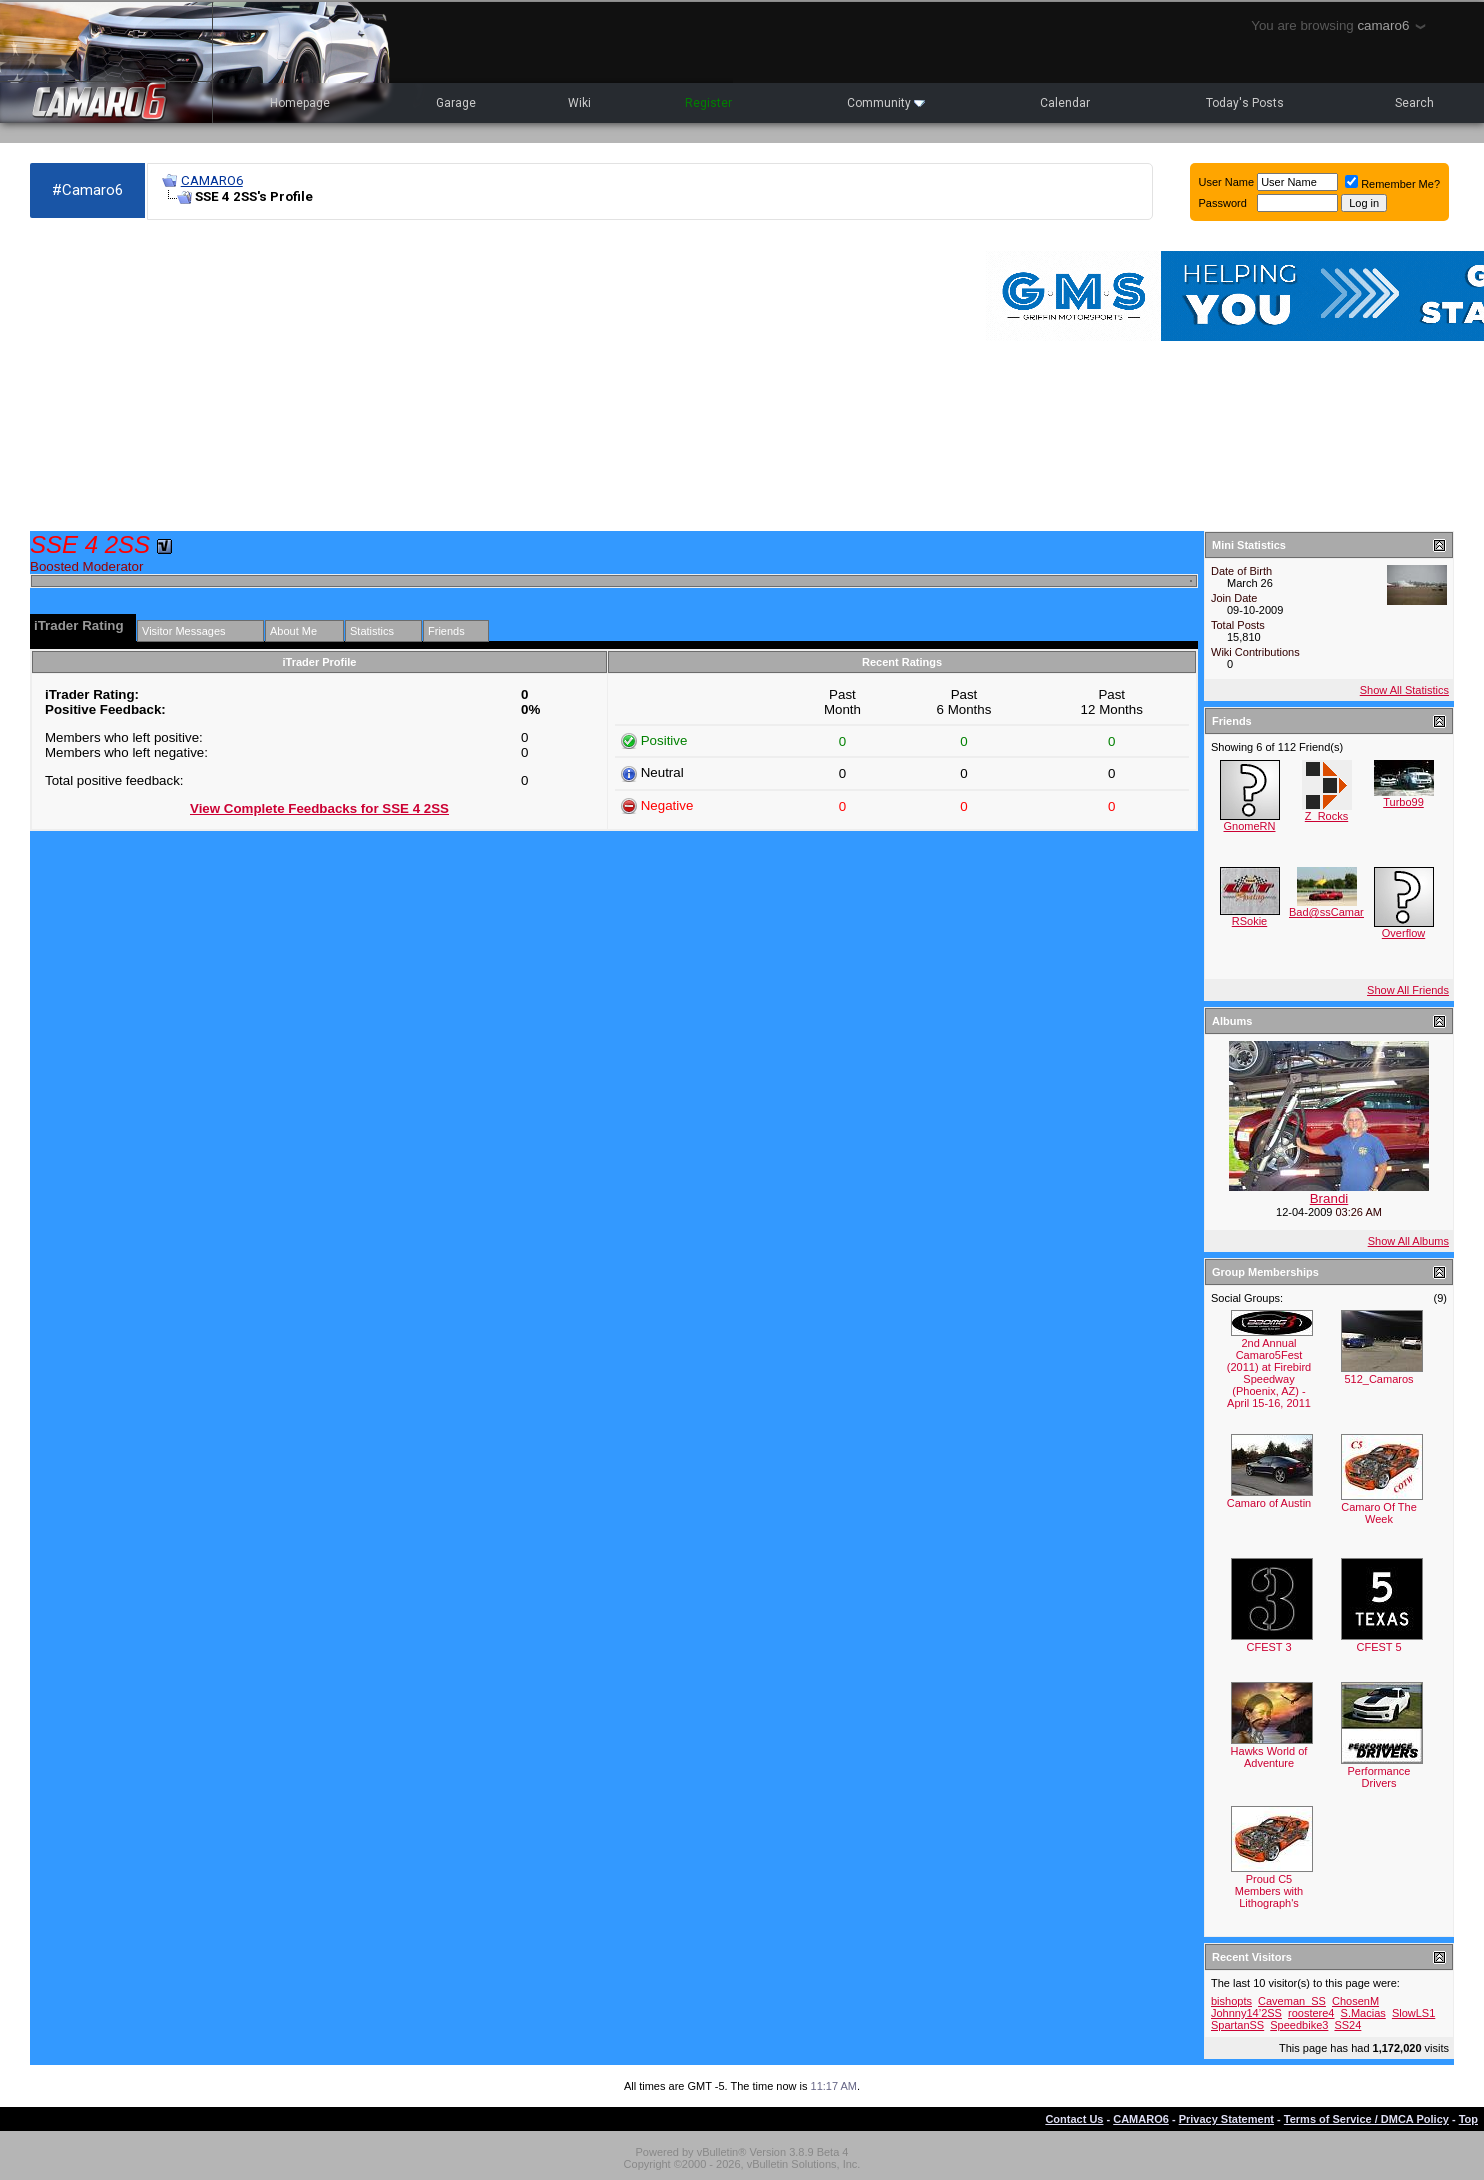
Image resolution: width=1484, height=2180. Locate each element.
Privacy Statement (1226, 2119)
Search (1414, 103)
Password (1223, 203)
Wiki (579, 103)
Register (708, 103)
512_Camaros (1378, 1379)
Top (1468, 2119)
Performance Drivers (1379, 1777)
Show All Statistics (1404, 690)
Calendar (1065, 103)
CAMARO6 (212, 180)
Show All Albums (1408, 1241)
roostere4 (1311, 2013)
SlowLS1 (1413, 2013)
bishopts (1231, 2001)
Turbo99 (1403, 802)
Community (886, 103)
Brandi (1329, 1198)
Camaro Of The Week (1379, 1513)
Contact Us (1074, 2119)
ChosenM (1355, 2001)
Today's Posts (1245, 103)
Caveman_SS (1292, 2001)
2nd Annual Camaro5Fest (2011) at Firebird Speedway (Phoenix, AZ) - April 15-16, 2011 (1269, 1373)
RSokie (1249, 921)
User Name (1227, 182)
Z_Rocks (1326, 816)
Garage (456, 103)
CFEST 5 (1378, 1647)
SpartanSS (1237, 2025)
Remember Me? (1392, 184)
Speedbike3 (1299, 2025)
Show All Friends (1408, 990)
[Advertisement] (396, 376)
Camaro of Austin (1269, 1503)
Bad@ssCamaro (1329, 912)
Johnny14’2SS (1246, 2013)
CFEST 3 (1268, 1647)
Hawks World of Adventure (1269, 1757)
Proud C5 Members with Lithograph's (1269, 1891)
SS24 (1347, 2025)
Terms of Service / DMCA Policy (1366, 2119)
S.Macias (1363, 2013)
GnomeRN (1250, 826)
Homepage (300, 103)
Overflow (1403, 933)
